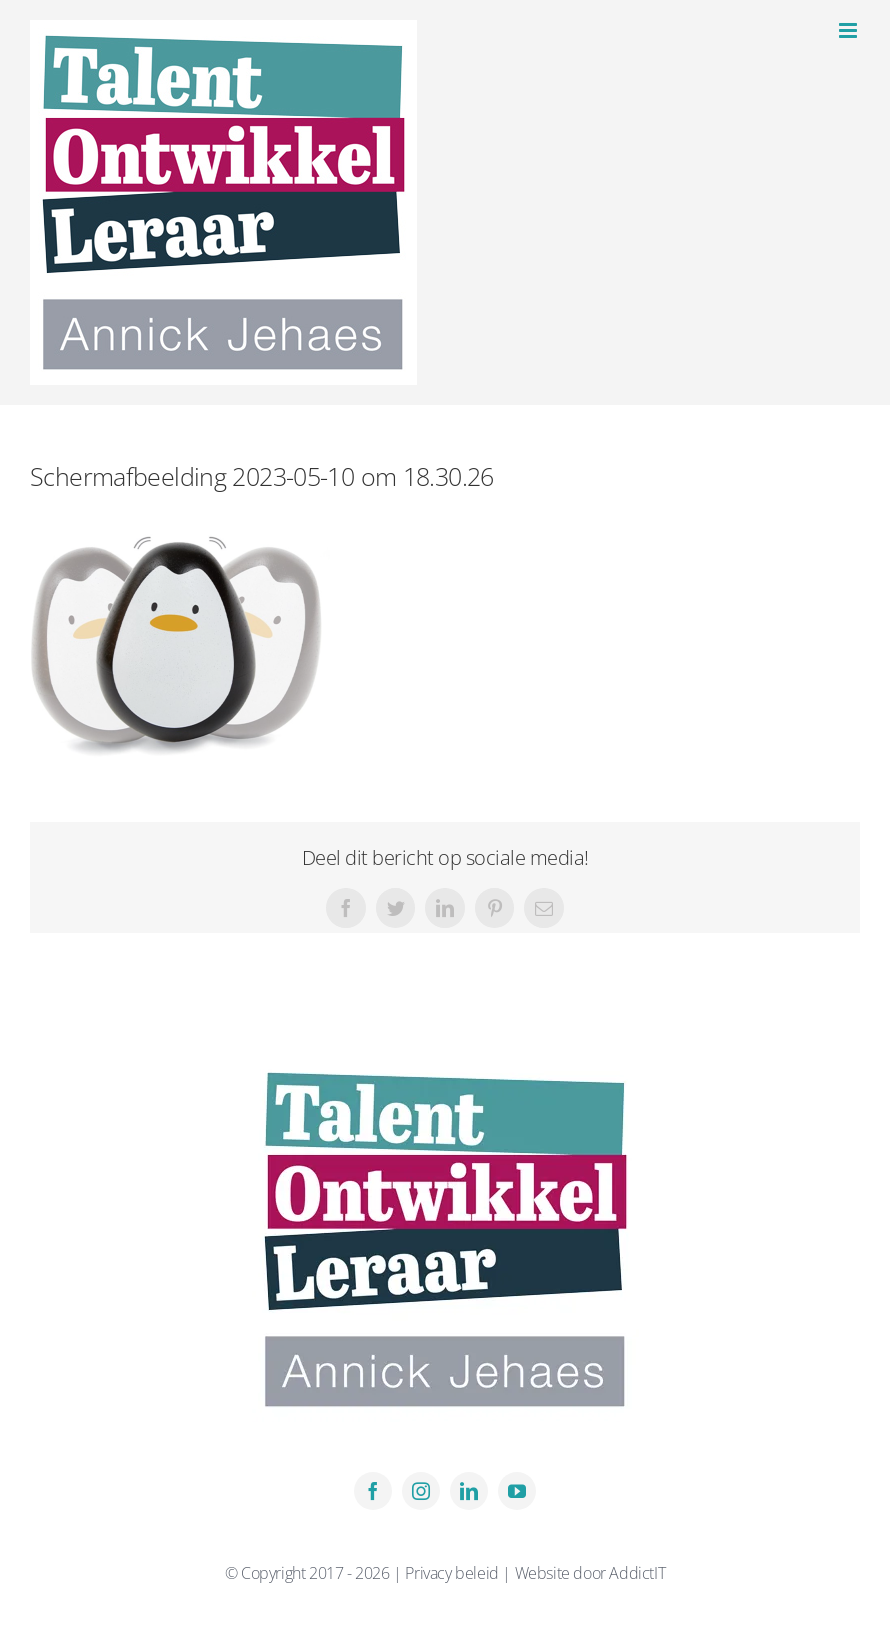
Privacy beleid (453, 1573)
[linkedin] (469, 1491)
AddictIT (637, 1573)
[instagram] (421, 1491)
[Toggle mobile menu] (849, 30)
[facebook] (373, 1491)
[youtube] (517, 1491)
